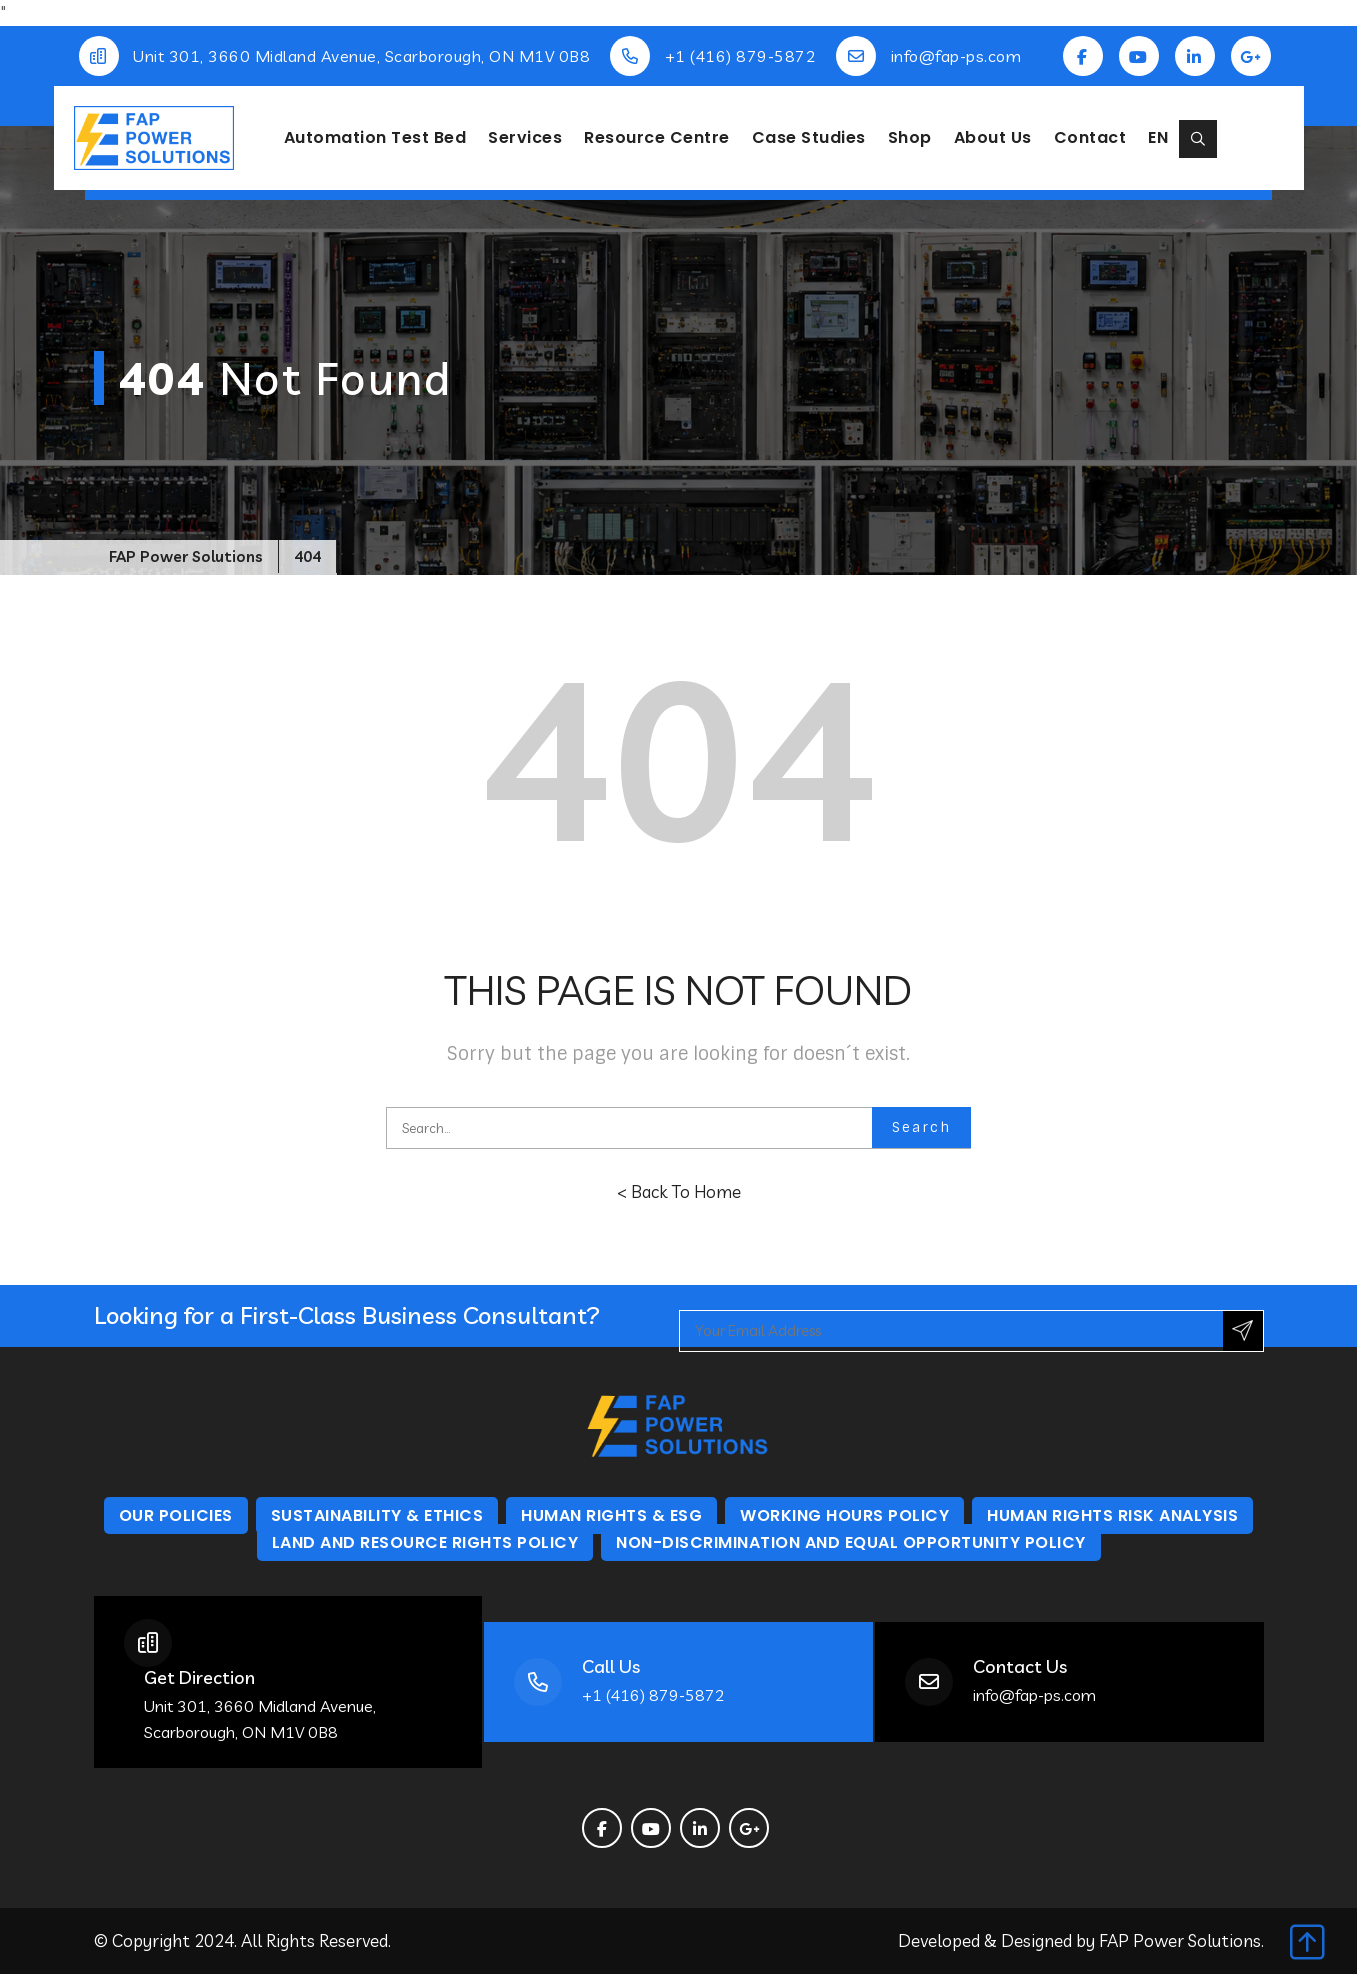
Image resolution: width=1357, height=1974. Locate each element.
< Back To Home (679, 1191)
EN (1158, 137)
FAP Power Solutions (1180, 1940)
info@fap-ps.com (956, 56)
